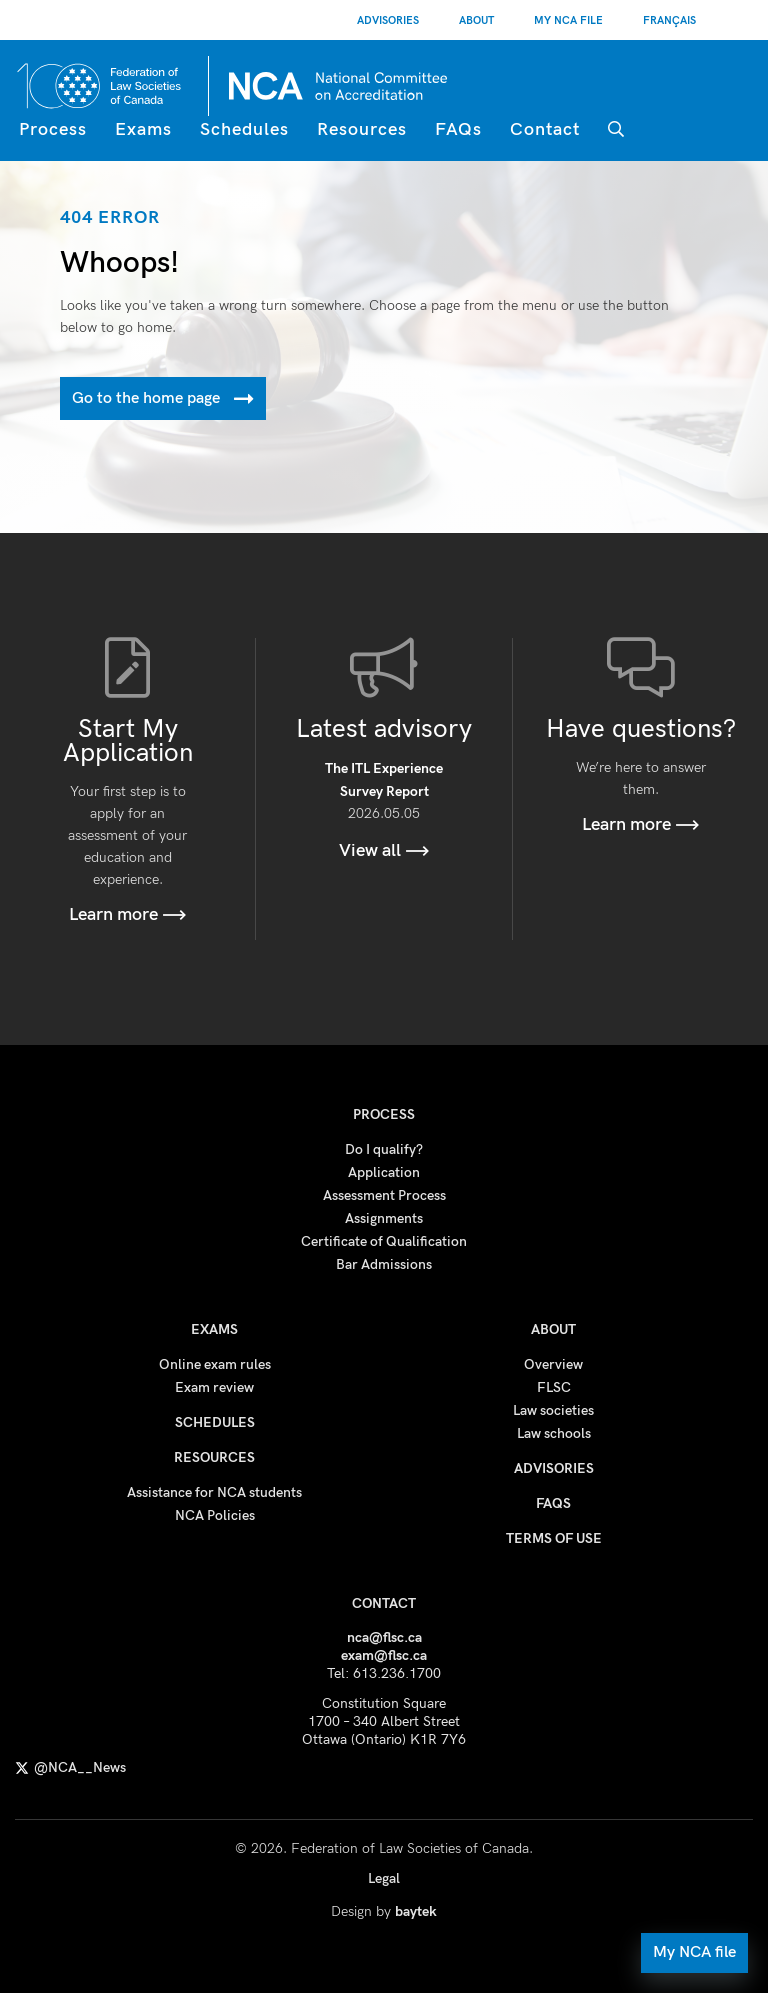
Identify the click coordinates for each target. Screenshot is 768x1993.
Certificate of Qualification (384, 1241)
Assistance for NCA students (214, 1492)
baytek (416, 1911)
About (476, 20)
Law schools (554, 1433)
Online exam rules (215, 1364)
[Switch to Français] (669, 20)
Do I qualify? (384, 1149)
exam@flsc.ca (384, 1655)
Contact (545, 129)
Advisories (388, 20)
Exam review (214, 1387)
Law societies (553, 1410)
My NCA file (694, 1952)
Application (384, 1172)
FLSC (554, 1387)
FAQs (458, 129)
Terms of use (554, 1538)
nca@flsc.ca (384, 1637)
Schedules (244, 129)
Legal (384, 1878)
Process (53, 129)
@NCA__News (70, 1767)
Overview (553, 1364)
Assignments (384, 1218)
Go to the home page (163, 399)
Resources (362, 129)
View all (384, 850)
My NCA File (568, 20)
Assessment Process (384, 1195)
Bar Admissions (384, 1264)
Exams (143, 129)
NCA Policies (215, 1515)
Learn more (128, 914)
